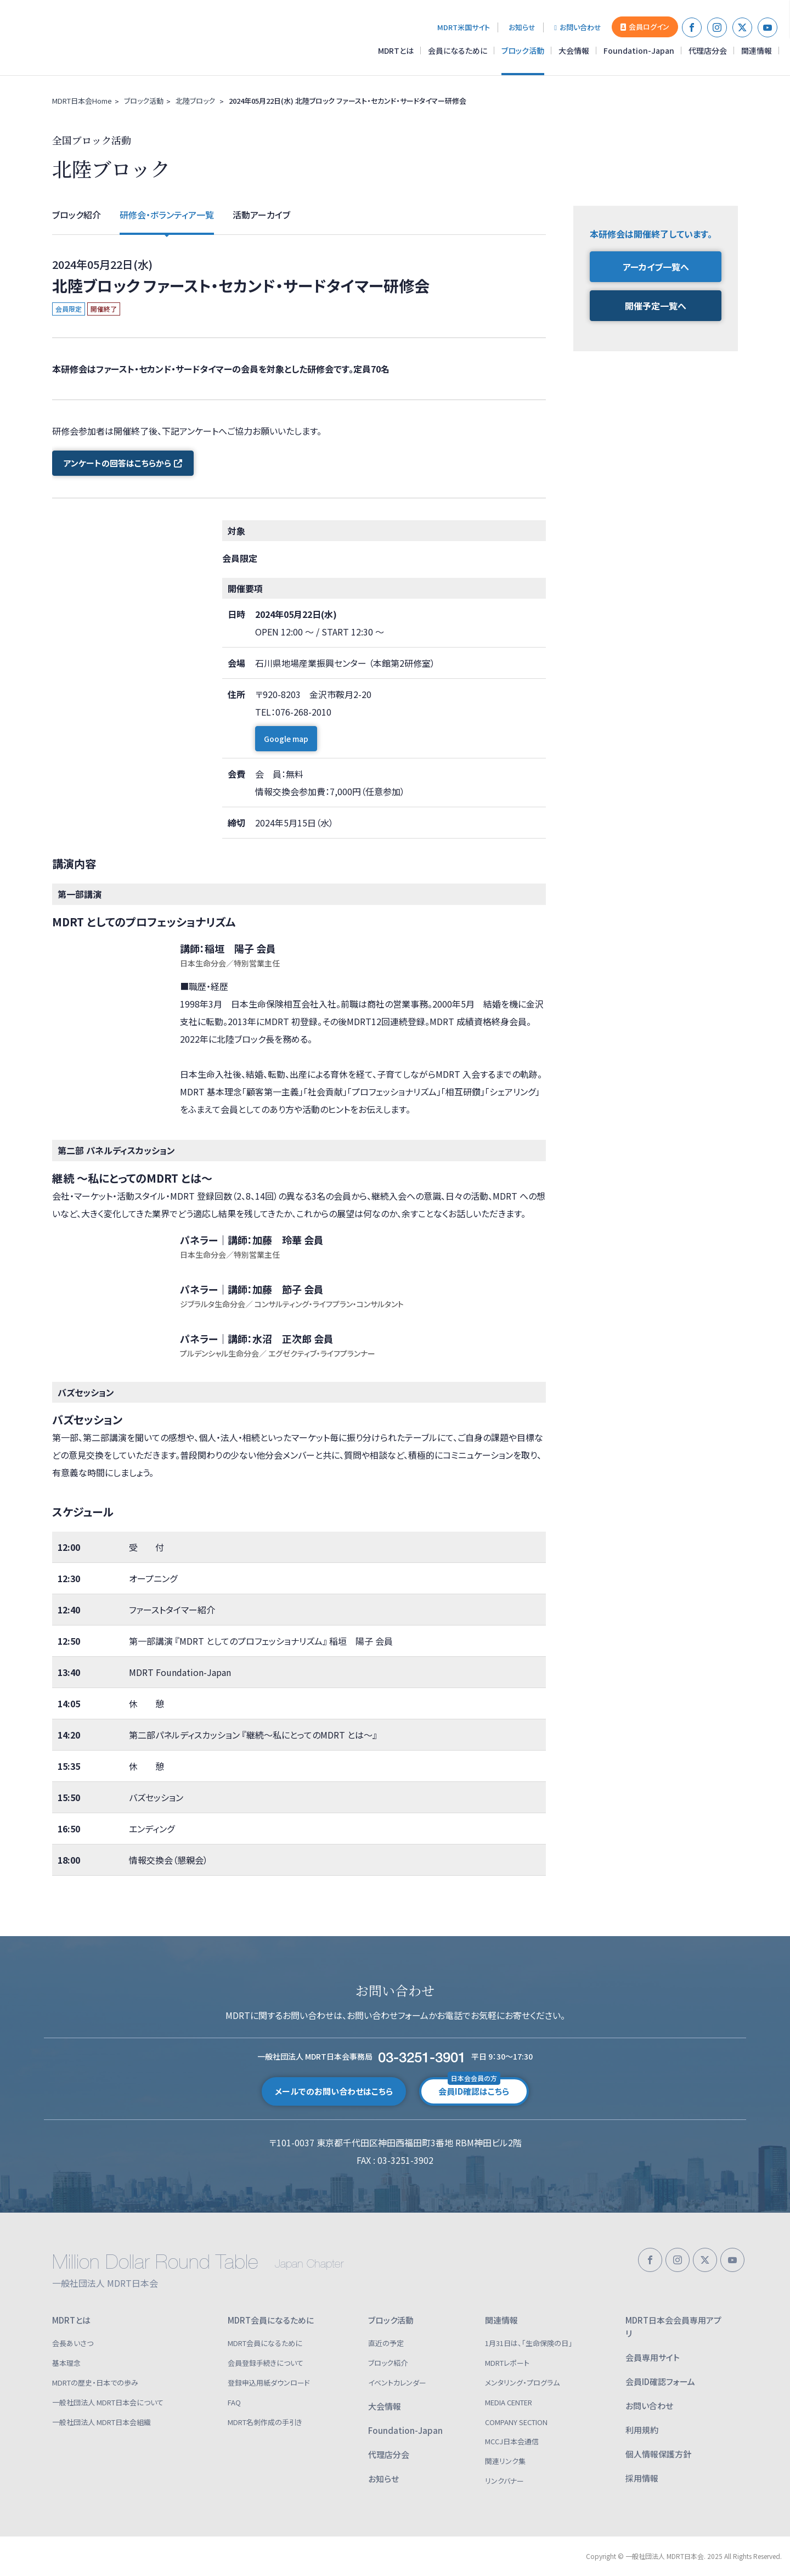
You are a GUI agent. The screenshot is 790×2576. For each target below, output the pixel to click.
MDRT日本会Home (82, 100)
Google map (286, 748)
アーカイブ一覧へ (656, 266)
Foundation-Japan (638, 50)
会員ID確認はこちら (473, 2087)
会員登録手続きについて (265, 2363)
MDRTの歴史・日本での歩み (95, 2382)
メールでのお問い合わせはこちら (334, 2091)
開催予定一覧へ (655, 305)
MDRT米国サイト (463, 27)
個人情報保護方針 (658, 2454)
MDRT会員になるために (271, 2320)
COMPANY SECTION (516, 2422)
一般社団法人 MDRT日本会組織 (101, 2422)
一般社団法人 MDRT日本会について (107, 2402)
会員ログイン (644, 26)
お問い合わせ (577, 27)
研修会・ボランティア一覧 (167, 214)
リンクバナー (504, 2481)
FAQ (234, 2402)
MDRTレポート (507, 2363)
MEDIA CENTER (508, 2402)
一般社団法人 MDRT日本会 (84, 38)
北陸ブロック (195, 100)
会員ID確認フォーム (660, 2381)
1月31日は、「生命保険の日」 (528, 2343)
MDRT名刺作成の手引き (265, 2422)
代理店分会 (708, 50)
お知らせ (522, 27)
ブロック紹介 (76, 214)
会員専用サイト (652, 2357)
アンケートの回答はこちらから (123, 463)
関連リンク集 (505, 2461)
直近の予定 (386, 2343)
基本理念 (66, 2363)
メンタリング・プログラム (522, 2382)
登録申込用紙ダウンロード (269, 2382)
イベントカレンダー (397, 2382)
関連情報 (756, 50)
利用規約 (641, 2430)
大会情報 (573, 50)
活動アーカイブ (261, 214)
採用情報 (641, 2478)
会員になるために (457, 50)
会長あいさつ (72, 2343)
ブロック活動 (522, 50)
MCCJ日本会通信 (512, 2441)
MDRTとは (396, 50)
